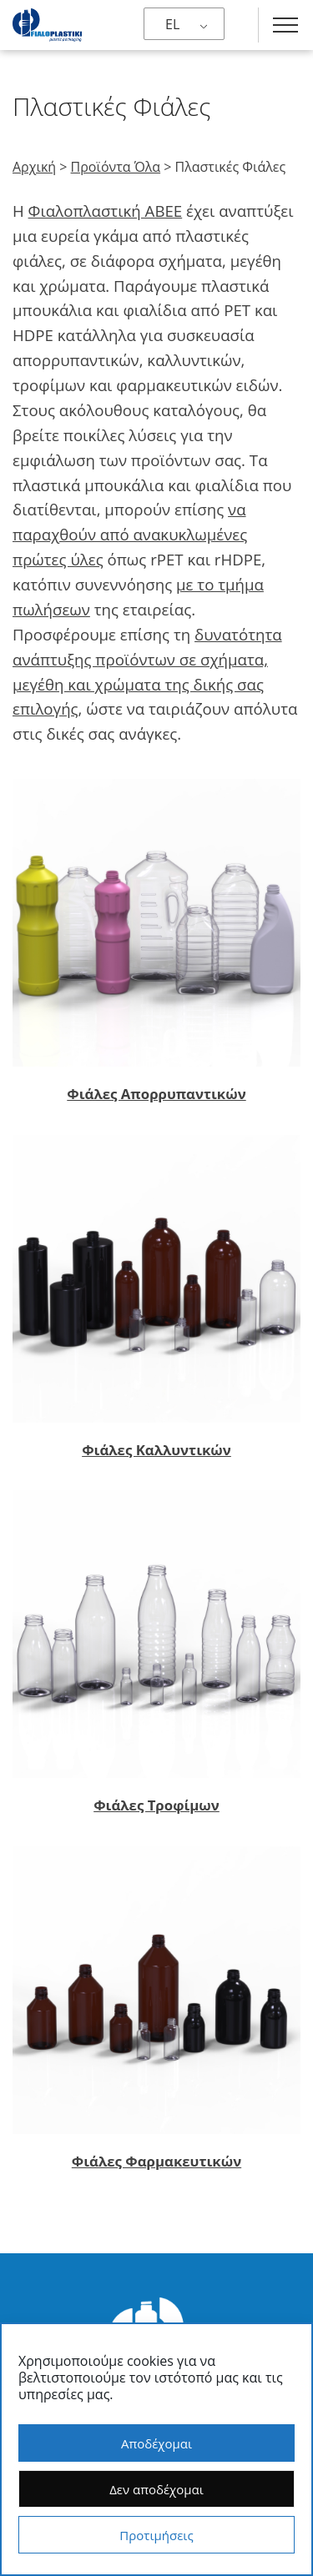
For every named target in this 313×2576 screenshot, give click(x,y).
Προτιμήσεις (156, 2535)
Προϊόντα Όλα (116, 167)
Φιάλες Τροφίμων (156, 1805)
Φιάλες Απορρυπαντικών (156, 1093)
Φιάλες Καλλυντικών (156, 1449)
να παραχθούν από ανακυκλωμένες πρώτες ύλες (130, 534)
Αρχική (34, 167)
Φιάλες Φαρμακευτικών (156, 2161)
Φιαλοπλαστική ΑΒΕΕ (105, 210)
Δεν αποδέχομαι (156, 2489)
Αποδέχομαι (156, 2443)
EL (172, 24)
